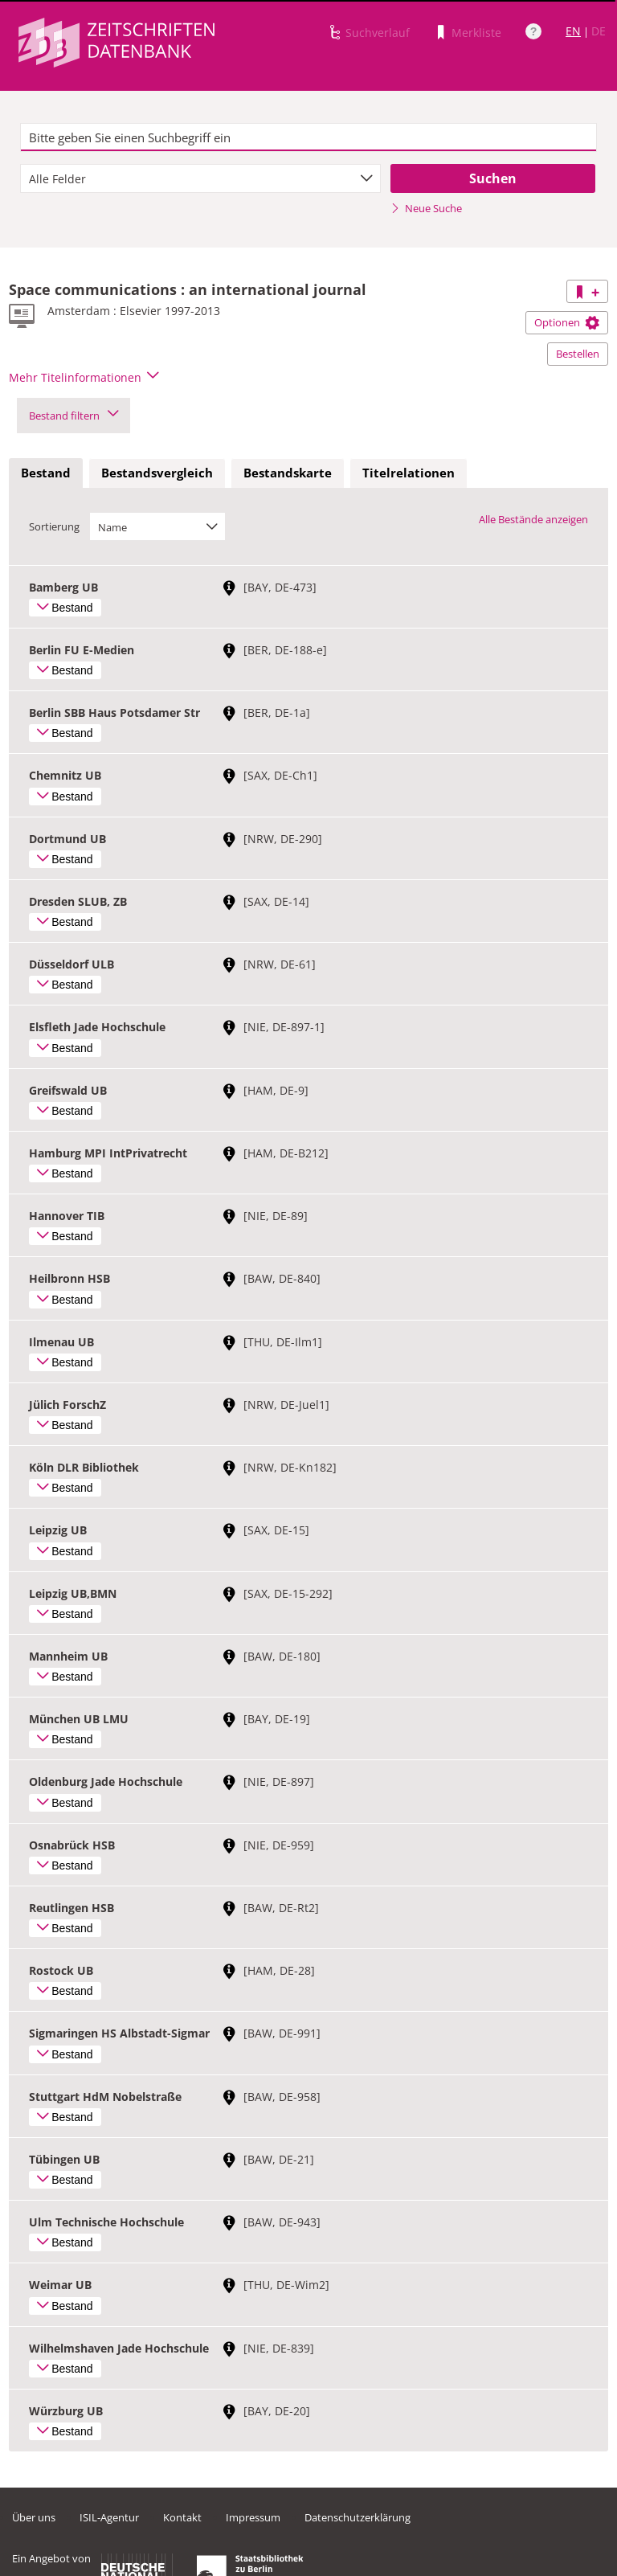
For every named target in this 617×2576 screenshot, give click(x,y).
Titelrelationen (408, 473)
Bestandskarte (287, 473)
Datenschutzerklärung (357, 2517)
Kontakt (182, 2517)
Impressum (253, 2517)
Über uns (33, 2517)
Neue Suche (426, 208)
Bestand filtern (73, 415)
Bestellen (577, 353)
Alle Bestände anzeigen (533, 519)
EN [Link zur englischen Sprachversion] (573, 31)
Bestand (46, 473)
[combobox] (200, 178)
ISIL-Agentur (109, 2517)
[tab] (46, 473)
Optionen (566, 322)
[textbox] (308, 137)
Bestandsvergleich (157, 473)
